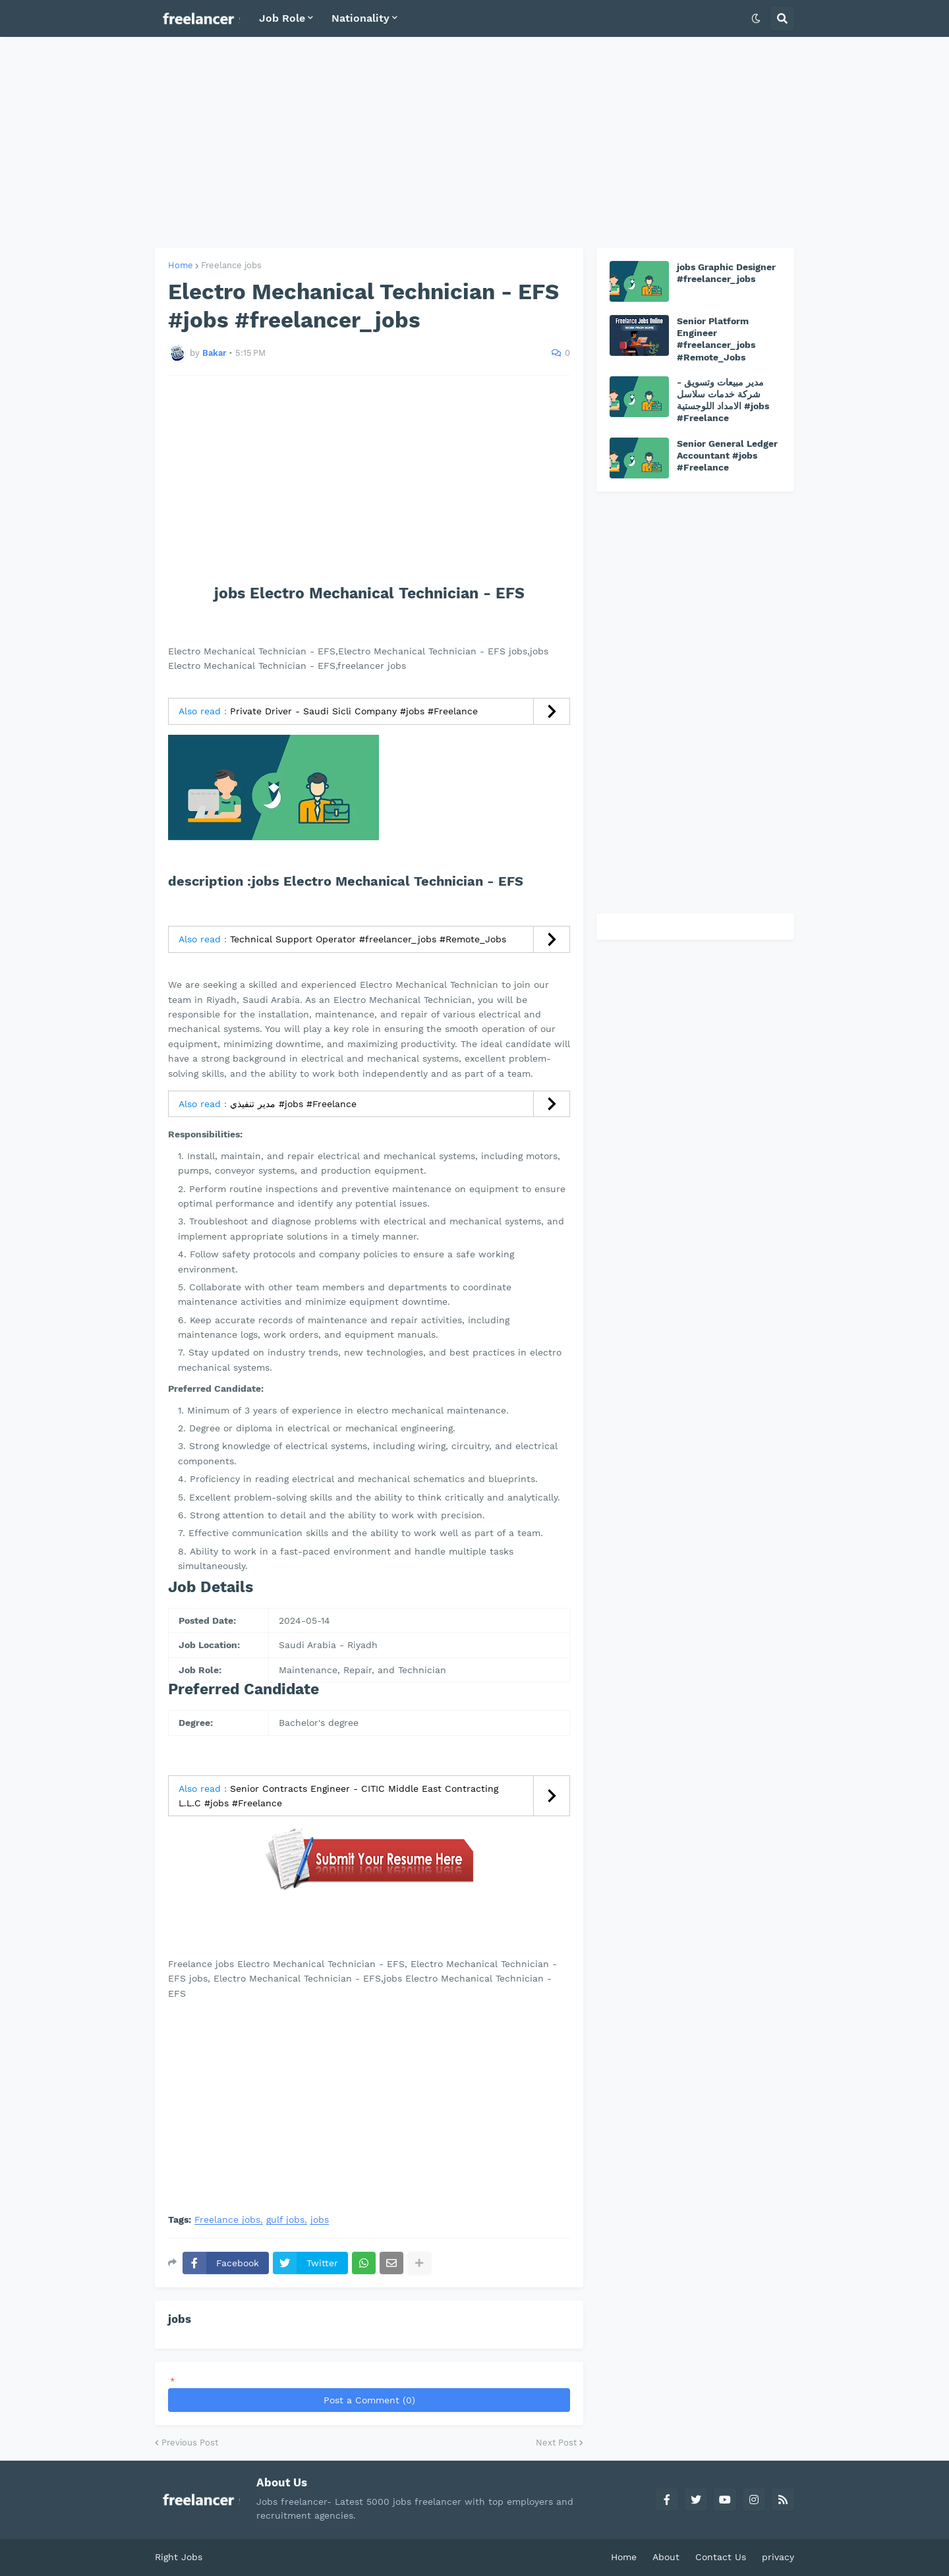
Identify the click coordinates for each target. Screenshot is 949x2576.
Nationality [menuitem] (360, 18)
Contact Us (720, 2557)
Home (180, 265)
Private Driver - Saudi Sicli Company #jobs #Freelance (354, 711)
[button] (755, 18)
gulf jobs (285, 2220)
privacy (778, 2557)
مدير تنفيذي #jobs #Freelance (293, 1104)
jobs (319, 2220)
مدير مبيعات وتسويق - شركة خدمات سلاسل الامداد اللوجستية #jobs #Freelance (723, 400)
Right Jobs (178, 2557)
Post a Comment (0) (369, 2400)
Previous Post (189, 2442)
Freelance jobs (231, 265)
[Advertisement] (474, 142)
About (665, 2557)
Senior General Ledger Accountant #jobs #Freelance (727, 455)
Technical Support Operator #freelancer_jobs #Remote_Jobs (368, 939)
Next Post (556, 2442)
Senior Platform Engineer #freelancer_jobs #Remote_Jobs (716, 339)
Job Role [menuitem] (282, 18)
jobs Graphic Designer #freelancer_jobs (726, 273)
